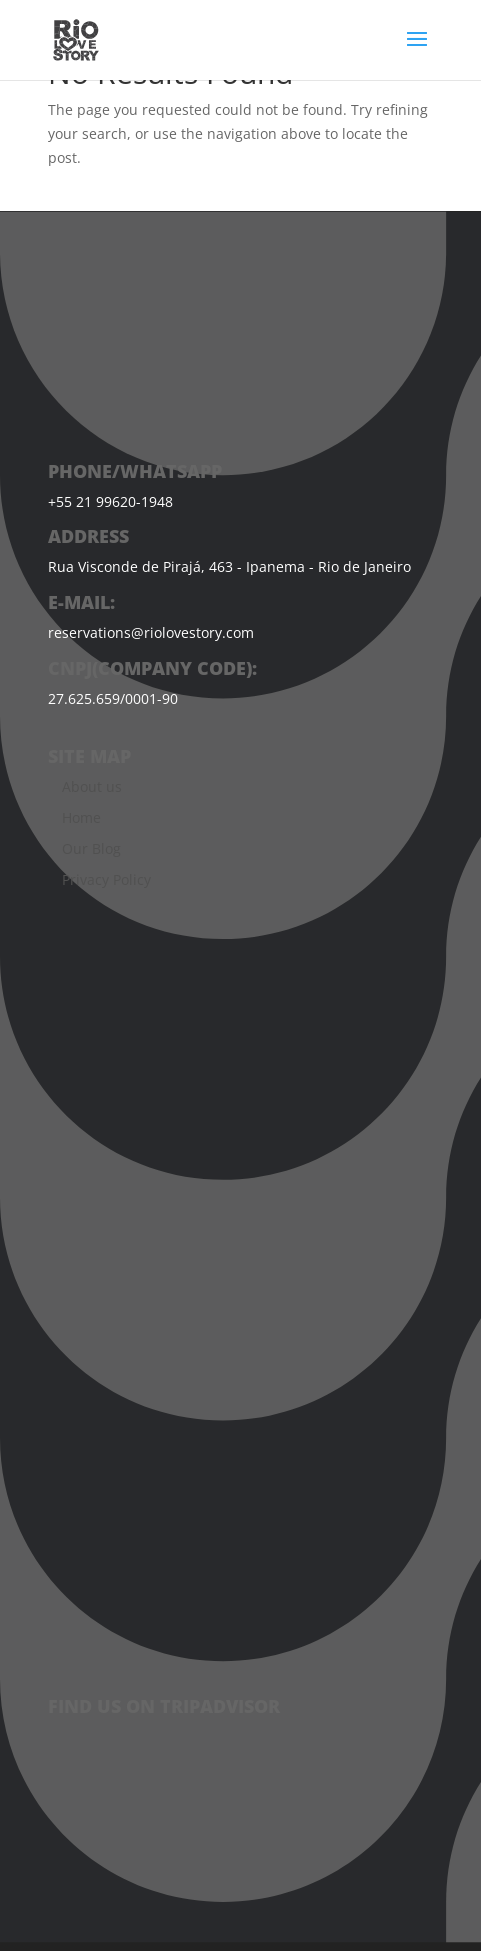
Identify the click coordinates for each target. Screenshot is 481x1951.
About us (92, 786)
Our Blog (91, 848)
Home (81, 817)
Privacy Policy (106, 879)
